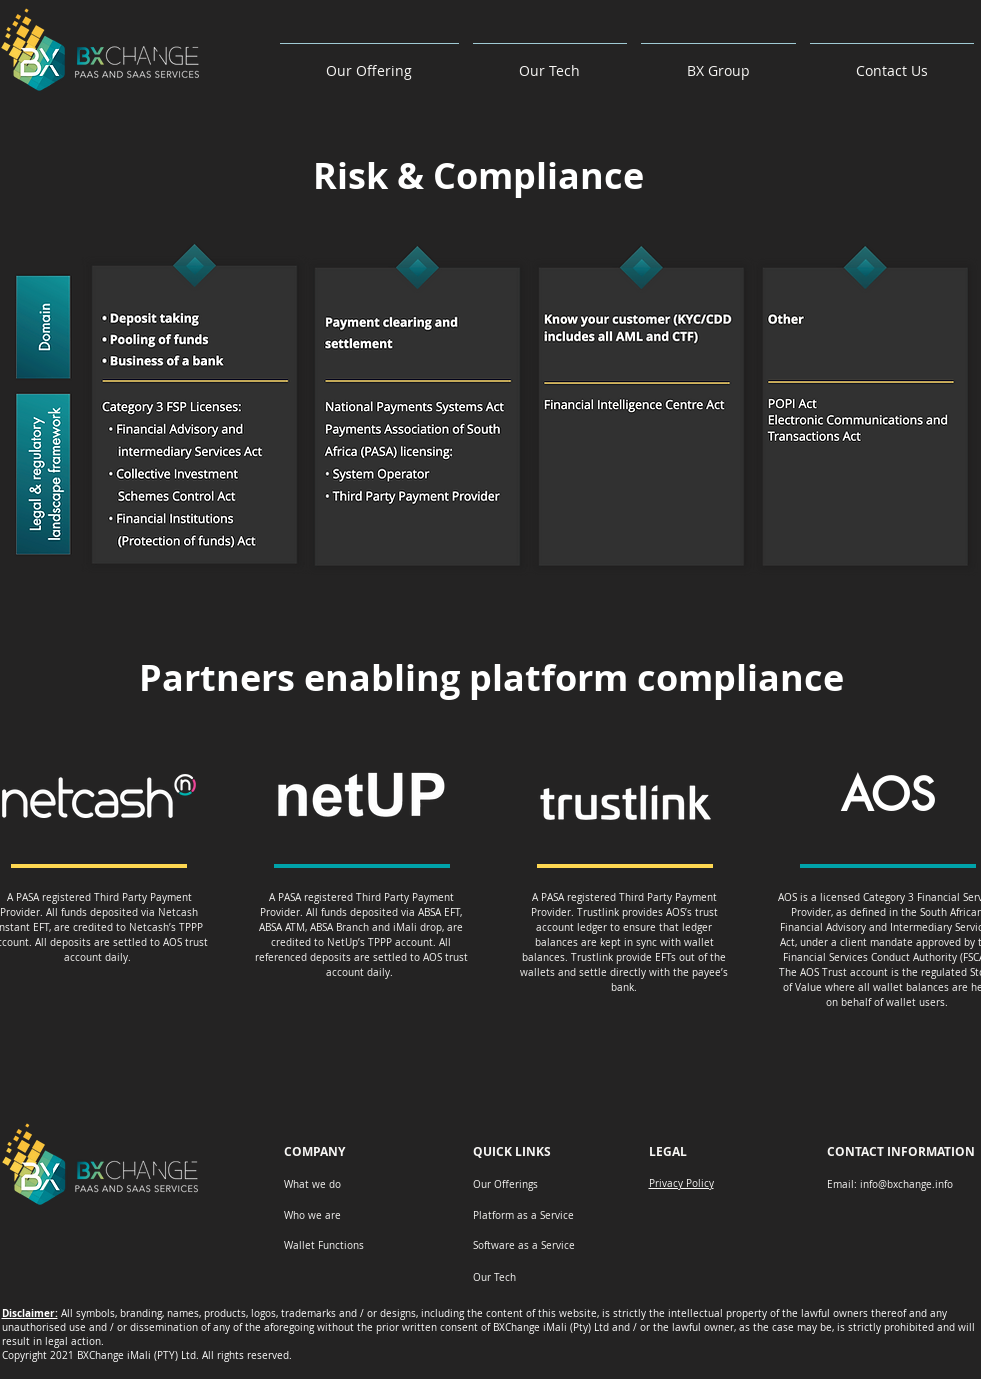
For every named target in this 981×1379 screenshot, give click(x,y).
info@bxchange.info (906, 1184)
